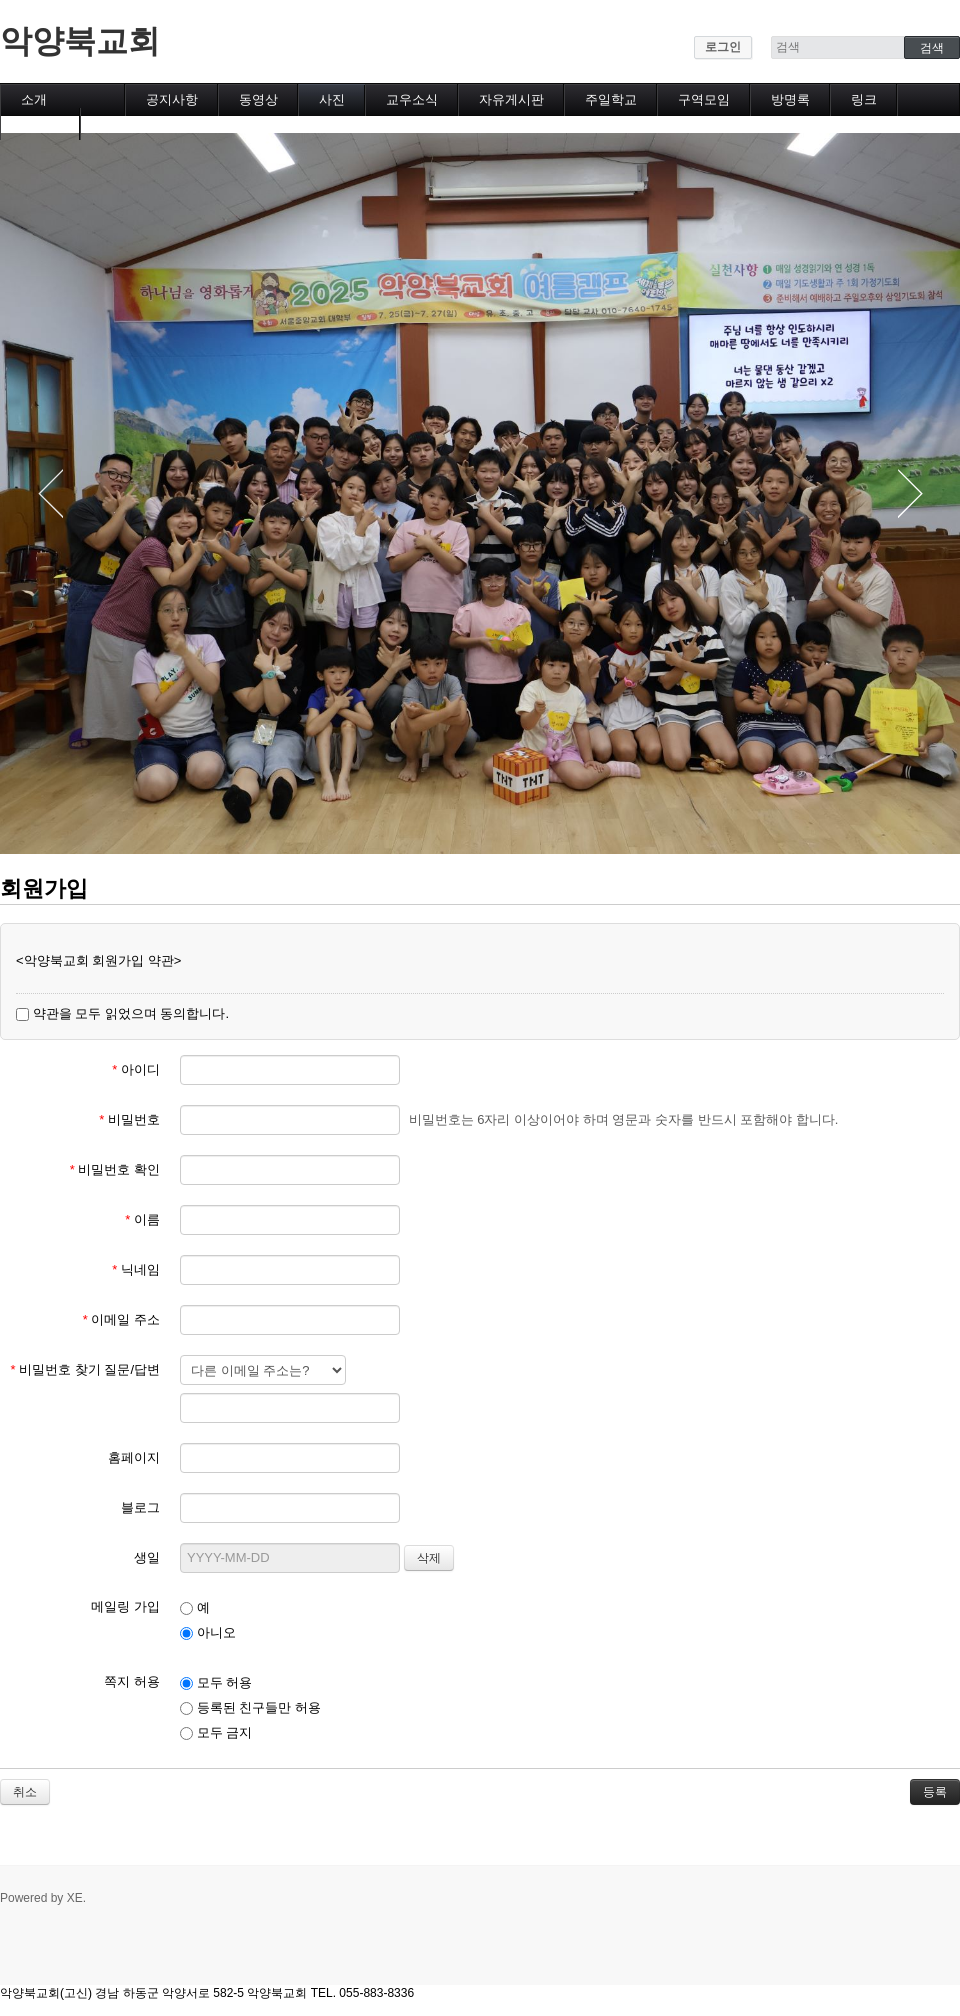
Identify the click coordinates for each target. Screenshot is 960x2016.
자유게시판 (511, 99)
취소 (25, 1792)
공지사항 (172, 99)
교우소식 (412, 99)
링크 (864, 99)
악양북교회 (80, 41)
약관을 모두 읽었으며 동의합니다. (122, 1013)
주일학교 (611, 99)
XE (75, 1898)
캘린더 (40, 123)
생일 (147, 1557)
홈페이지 (134, 1457)
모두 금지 (216, 1732)
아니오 (208, 1632)
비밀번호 (129, 1119)
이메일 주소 (121, 1319)
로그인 (723, 47)
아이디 (136, 1069)
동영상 (258, 99)
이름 (142, 1219)
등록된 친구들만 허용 (250, 1707)
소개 (34, 99)
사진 (332, 99)
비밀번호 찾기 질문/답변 (85, 1369)
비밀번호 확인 (115, 1169)
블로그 (140, 1507)
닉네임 (136, 1269)
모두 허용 (216, 1682)
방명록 (790, 99)
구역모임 (704, 99)
